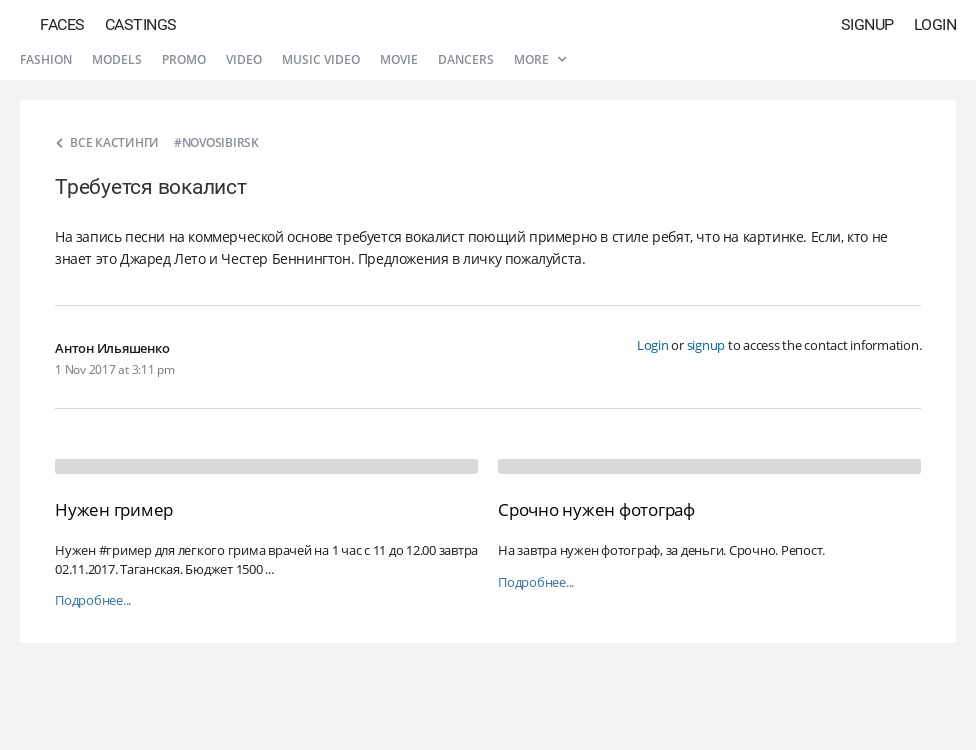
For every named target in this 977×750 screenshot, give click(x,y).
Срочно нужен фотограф (596, 509)
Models (117, 59)
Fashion (46, 59)
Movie (399, 59)
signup (706, 345)
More (540, 59)
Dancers (466, 59)
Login (935, 24)
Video (244, 59)
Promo (184, 59)
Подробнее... (93, 600)
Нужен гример (114, 509)
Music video (321, 59)
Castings (141, 24)
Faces (62, 24)
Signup (867, 24)
